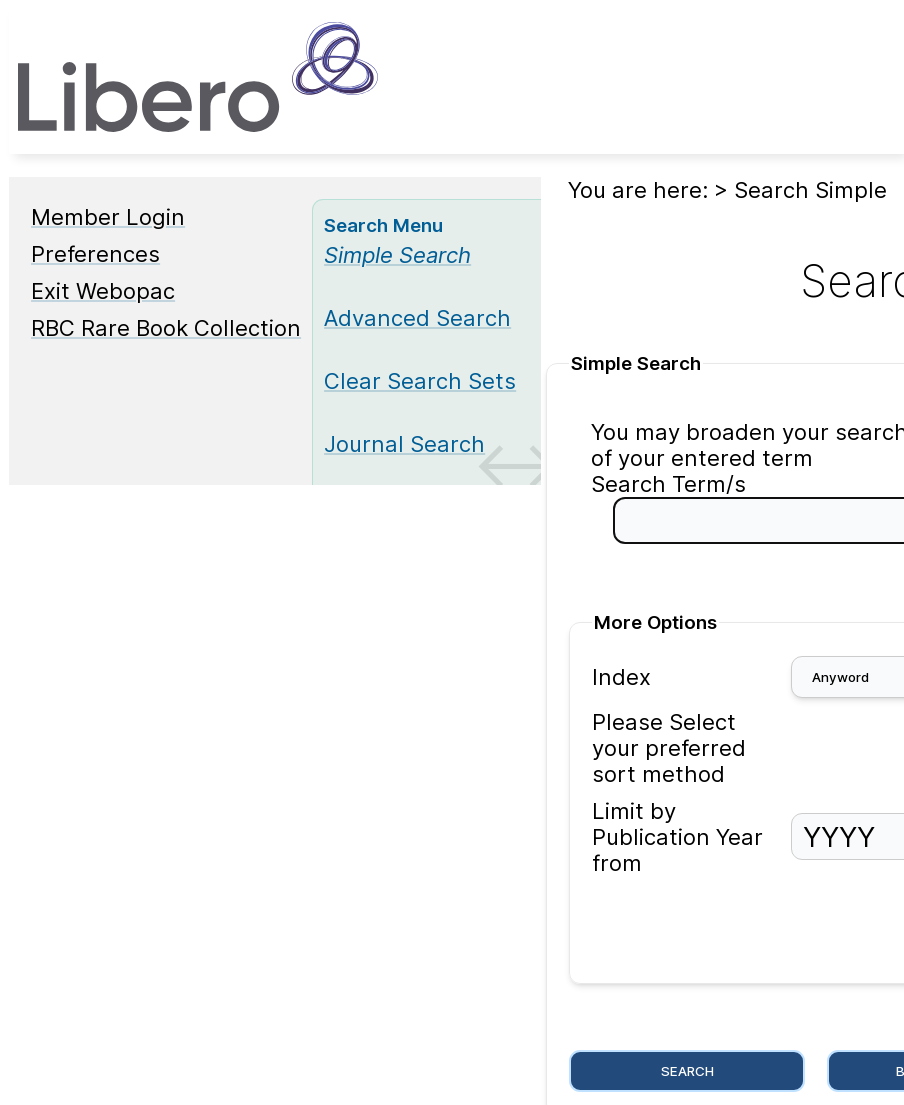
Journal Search (404, 444)
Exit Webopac (103, 291)
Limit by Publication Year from (677, 837)
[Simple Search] (397, 255)
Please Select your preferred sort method (669, 748)
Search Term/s (668, 484)
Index (621, 677)
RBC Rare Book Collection (166, 328)
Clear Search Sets (420, 381)
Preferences (95, 254)
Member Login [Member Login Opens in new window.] (108, 217)
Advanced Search (417, 318)
